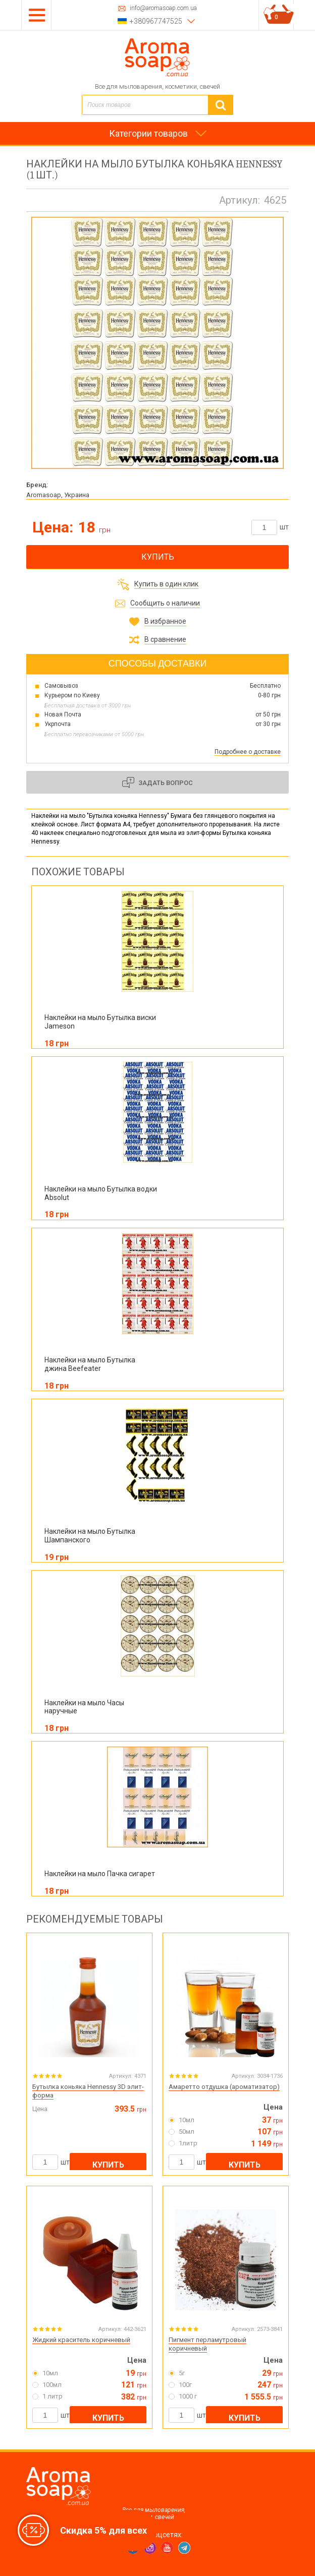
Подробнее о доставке (248, 751)
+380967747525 (156, 21)
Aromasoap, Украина (57, 495)
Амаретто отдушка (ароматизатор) (224, 2086)
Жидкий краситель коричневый (81, 2340)
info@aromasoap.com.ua (163, 8)
